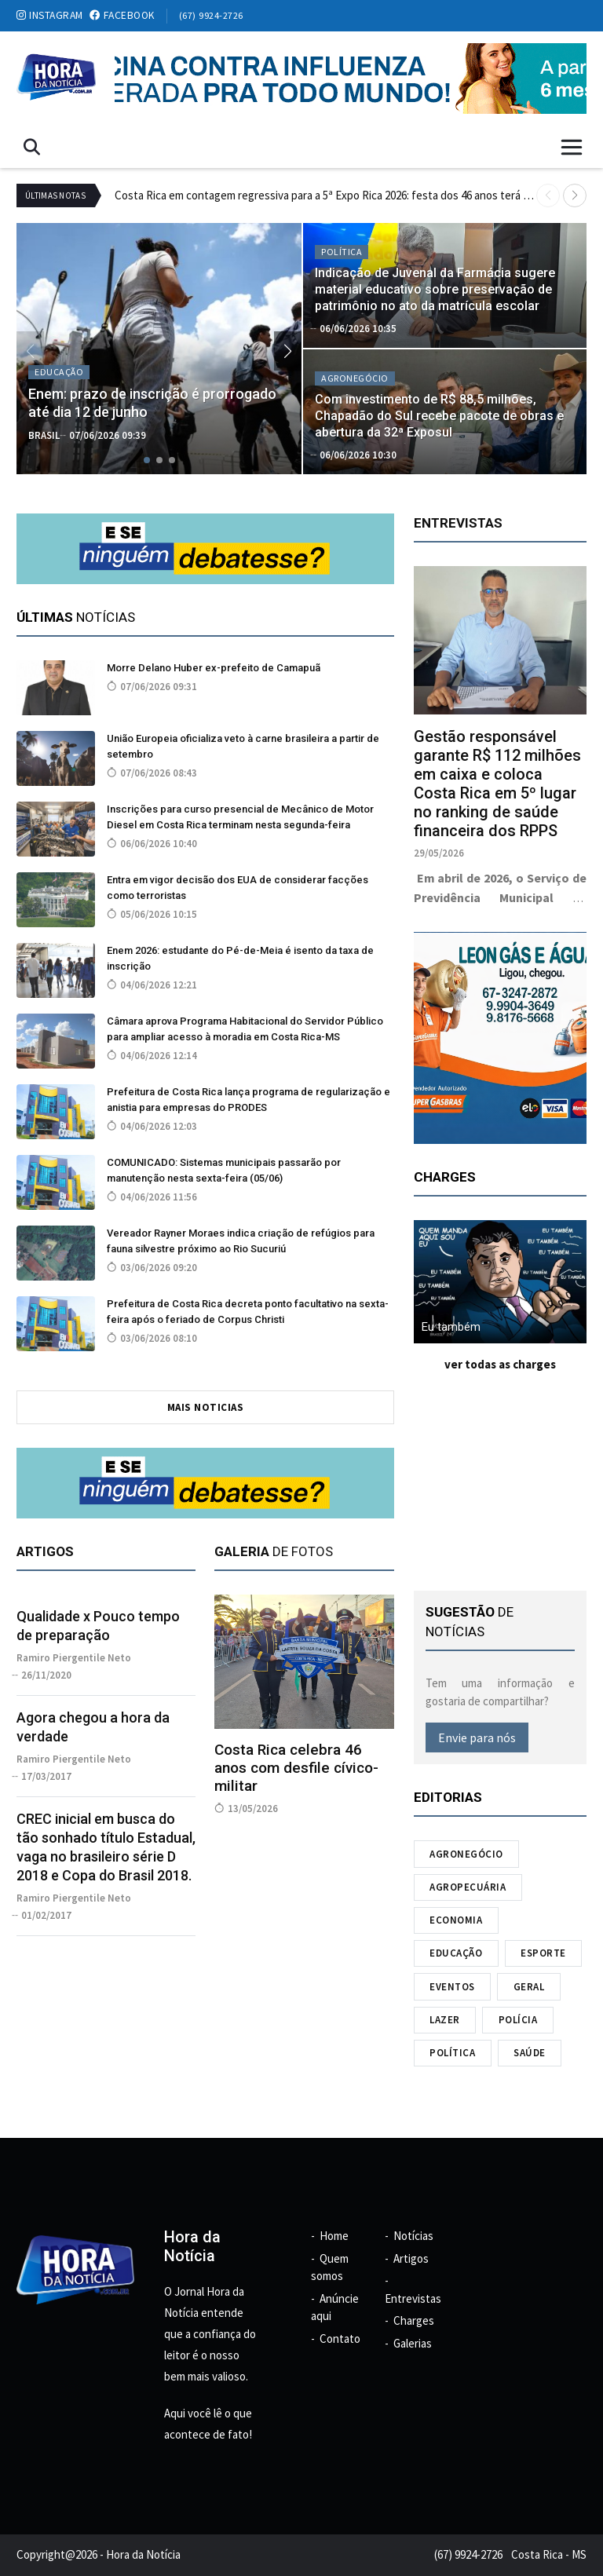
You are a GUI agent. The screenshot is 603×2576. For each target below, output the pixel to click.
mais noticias (205, 1407)
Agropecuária (467, 1887)
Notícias (413, 2235)
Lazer (444, 2019)
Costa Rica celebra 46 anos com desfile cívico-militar (296, 1768)
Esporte (543, 1953)
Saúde (529, 2052)
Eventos (452, 1986)
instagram (49, 15)
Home (334, 2235)
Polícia (518, 2019)
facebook (122, 15)
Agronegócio (466, 1854)
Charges (413, 2320)
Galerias (412, 2343)
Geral (529, 1986)
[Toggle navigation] (572, 147)
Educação (455, 1953)
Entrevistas (413, 2298)
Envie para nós (477, 1737)
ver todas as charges (500, 1364)
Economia (455, 1920)
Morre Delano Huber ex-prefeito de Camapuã (213, 668)
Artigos (411, 2258)
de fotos (273, 1551)
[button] (575, 195)
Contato (340, 2338)
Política (452, 2052)
